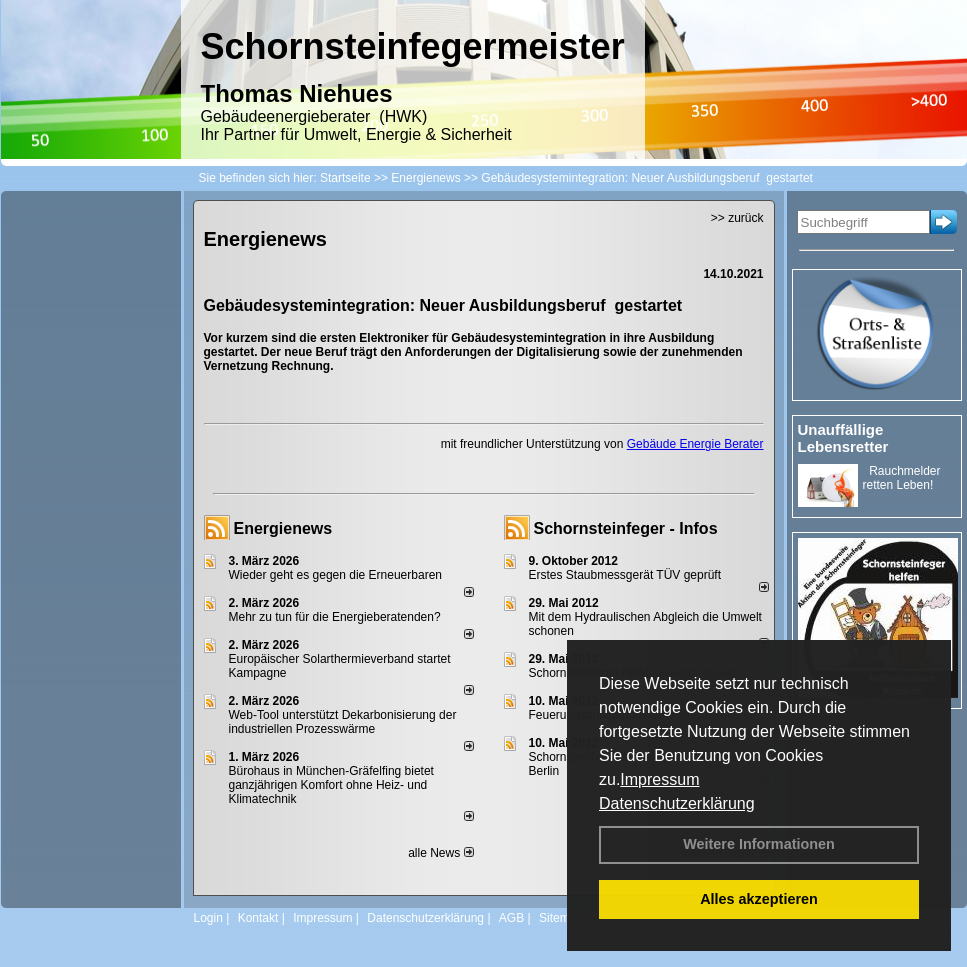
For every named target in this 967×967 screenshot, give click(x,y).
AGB (511, 918)
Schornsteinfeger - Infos (626, 528)
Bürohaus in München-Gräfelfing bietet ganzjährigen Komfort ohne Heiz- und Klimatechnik (331, 785)
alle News (440, 853)
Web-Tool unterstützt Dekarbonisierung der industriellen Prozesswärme (343, 722)
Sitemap (561, 918)
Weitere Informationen (759, 844)
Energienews (283, 528)
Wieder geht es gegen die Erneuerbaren (335, 575)
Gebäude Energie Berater (695, 444)
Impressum (659, 779)
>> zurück (737, 218)
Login (208, 918)
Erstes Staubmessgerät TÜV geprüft (625, 575)
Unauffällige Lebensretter (843, 438)
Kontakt (258, 918)
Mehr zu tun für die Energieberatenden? (335, 617)
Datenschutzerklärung (677, 803)
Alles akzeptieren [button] (759, 899)
